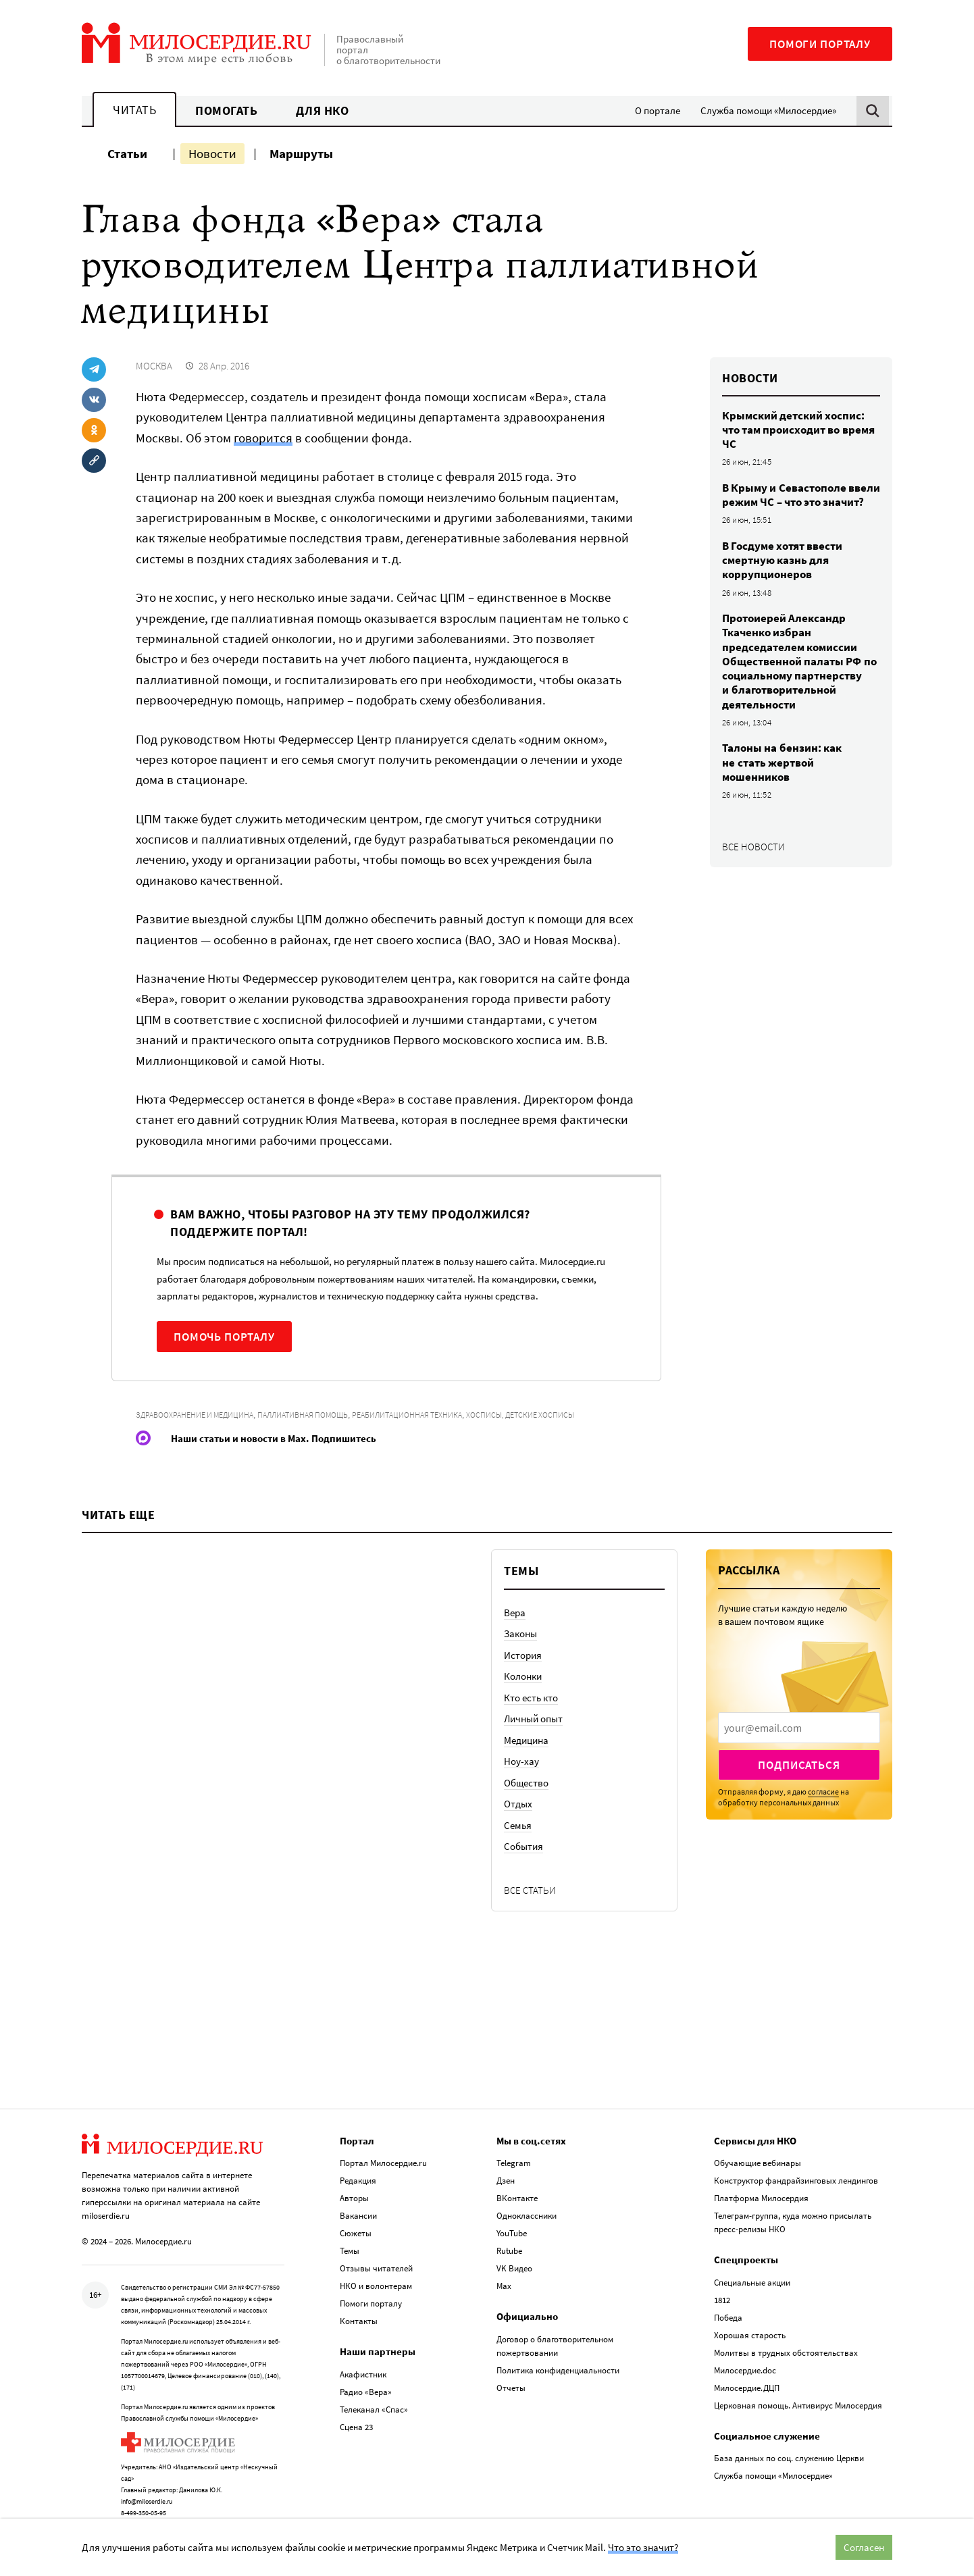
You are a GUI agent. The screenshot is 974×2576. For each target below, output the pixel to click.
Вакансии (358, 2199)
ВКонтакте (517, 2182)
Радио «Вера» (366, 2375)
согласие (823, 1791)
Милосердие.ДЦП (746, 2371)
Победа (728, 2301)
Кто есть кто (531, 1697)
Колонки (523, 1676)
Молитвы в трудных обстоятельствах (786, 2336)
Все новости (753, 846)
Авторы (354, 2182)
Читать (134, 110)
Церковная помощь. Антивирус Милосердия (798, 2389)
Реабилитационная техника (407, 1415)
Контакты (359, 2305)
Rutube (509, 2234)
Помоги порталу (820, 43)
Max (503, 2269)
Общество (526, 1782)
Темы (349, 2234)
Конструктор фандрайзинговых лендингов (796, 2164)
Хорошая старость (750, 2319)
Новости (212, 153)
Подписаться (799, 1764)
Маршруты (301, 153)
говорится (263, 438)
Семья (518, 1825)
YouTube (511, 2217)
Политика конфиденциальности (557, 2354)
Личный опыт (533, 1718)
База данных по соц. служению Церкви (789, 2442)
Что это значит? (643, 2547)
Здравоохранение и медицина (194, 1415)
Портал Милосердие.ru (383, 2147)
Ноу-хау (521, 1761)
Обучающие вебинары (757, 2147)
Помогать (226, 110)
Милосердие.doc (745, 2354)
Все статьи (530, 1890)
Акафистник (363, 2358)
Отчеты (511, 2371)
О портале (657, 110)
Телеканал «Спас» (374, 2393)
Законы (520, 1633)
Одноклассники (526, 2199)
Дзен (505, 2164)
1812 (722, 2284)
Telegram (513, 2147)
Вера (515, 1612)
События (523, 1846)
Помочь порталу (224, 1336)
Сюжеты (355, 2217)
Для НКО (322, 110)
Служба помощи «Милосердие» (768, 110)
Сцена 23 (356, 2411)
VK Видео (514, 2252)
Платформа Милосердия (761, 2182)
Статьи (127, 153)
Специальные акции (752, 2266)
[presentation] (799, 1727)
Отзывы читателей (376, 2252)
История (523, 1655)
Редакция (358, 2164)
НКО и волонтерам (376, 2269)
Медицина (526, 1740)
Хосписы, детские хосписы (520, 1415)
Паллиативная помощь (302, 1415)
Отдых (518, 1803)
